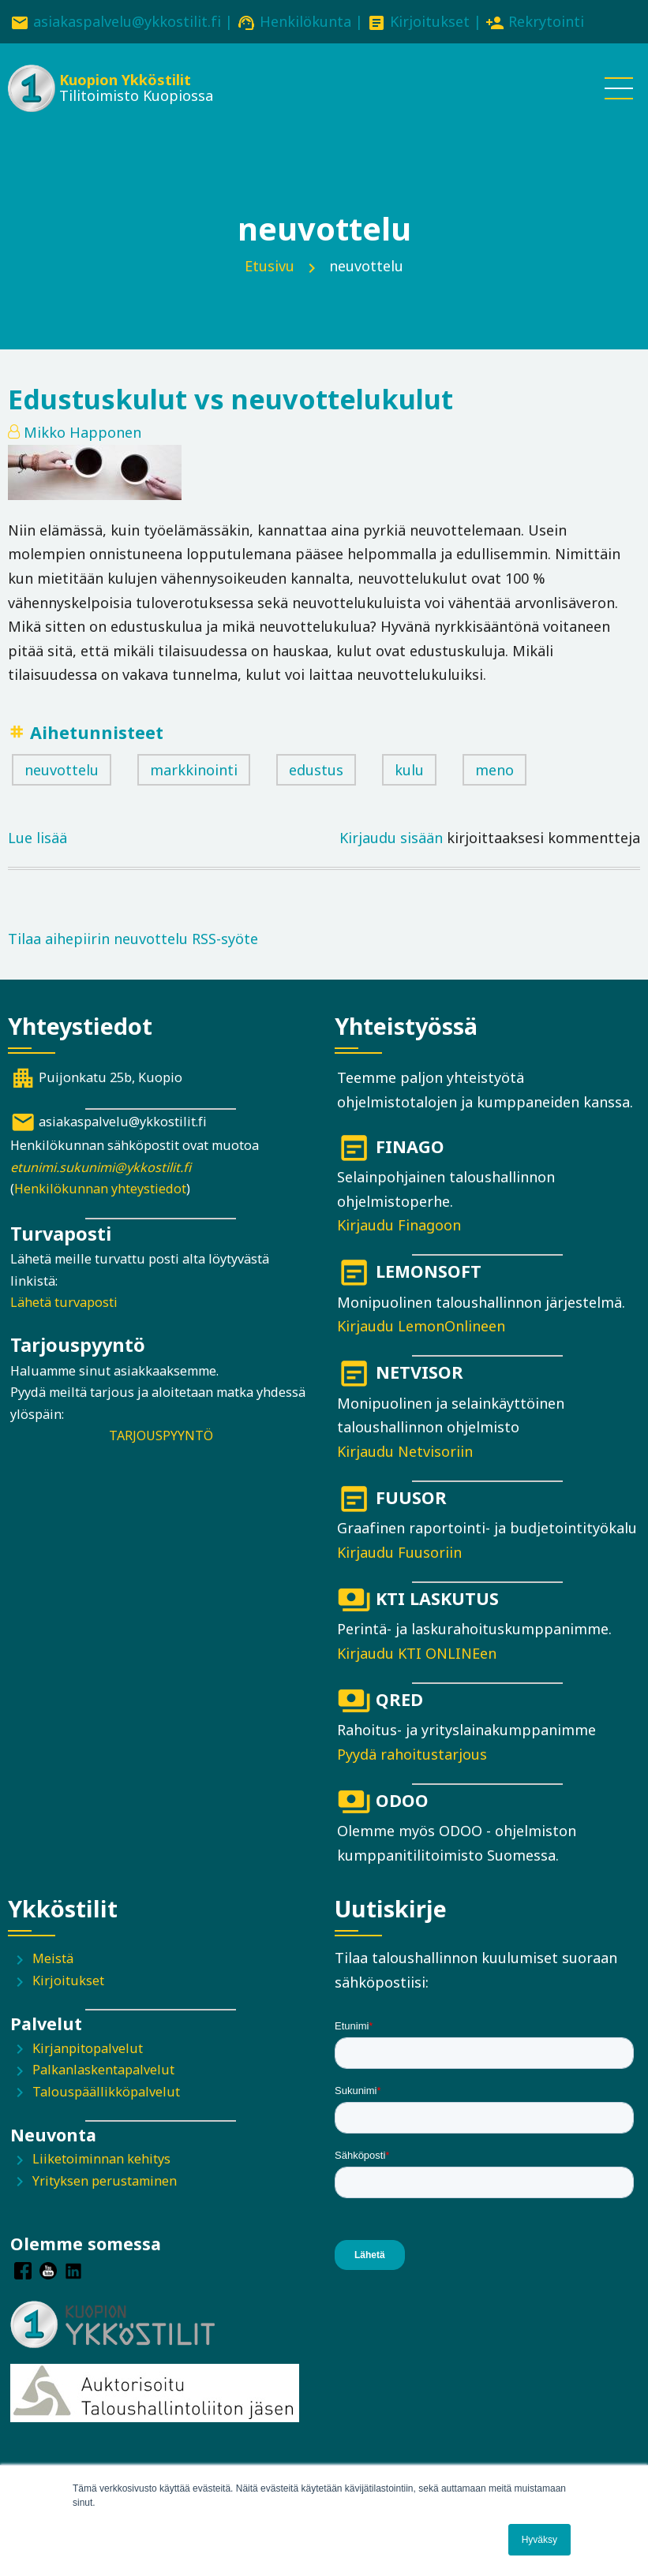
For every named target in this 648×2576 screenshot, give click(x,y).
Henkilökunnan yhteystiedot (100, 1188)
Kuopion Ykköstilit (125, 79)
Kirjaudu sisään (391, 837)
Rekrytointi (546, 21)
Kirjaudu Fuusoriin (399, 1552)
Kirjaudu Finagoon (399, 1224)
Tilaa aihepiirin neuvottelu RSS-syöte (133, 938)
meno (494, 769)
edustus (316, 769)
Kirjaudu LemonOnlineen (421, 1325)
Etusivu (269, 265)
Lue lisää (37, 838)
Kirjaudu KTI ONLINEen (416, 1653)
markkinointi (194, 769)
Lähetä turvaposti (64, 1302)
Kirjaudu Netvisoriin (405, 1451)
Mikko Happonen (82, 432)
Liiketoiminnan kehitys (101, 2158)
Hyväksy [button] (539, 2539)
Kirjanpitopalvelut (87, 2048)
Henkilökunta (305, 21)
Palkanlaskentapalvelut (103, 2069)
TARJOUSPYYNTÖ (161, 1435)
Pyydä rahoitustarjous (412, 1754)
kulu (409, 769)
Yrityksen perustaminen (104, 2181)
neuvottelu (61, 769)
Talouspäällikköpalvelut (106, 2091)
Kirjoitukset (430, 21)
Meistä (52, 1958)
